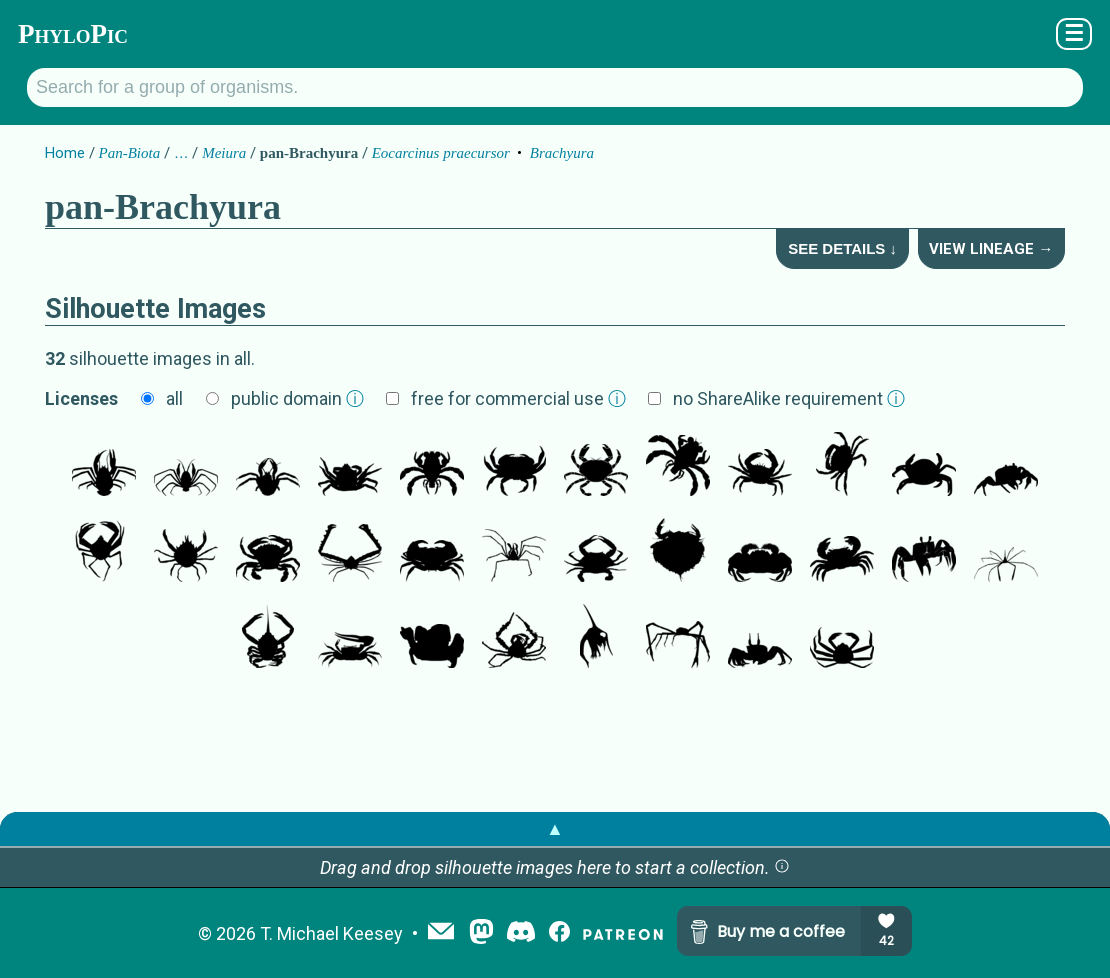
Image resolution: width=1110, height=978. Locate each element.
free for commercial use (518, 398)
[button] (782, 867)
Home (65, 153)
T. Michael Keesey (331, 933)
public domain (297, 398)
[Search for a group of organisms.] (555, 87)
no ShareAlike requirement (789, 398)
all (174, 398)
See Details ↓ (842, 248)
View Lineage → (991, 249)
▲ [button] (555, 828)
